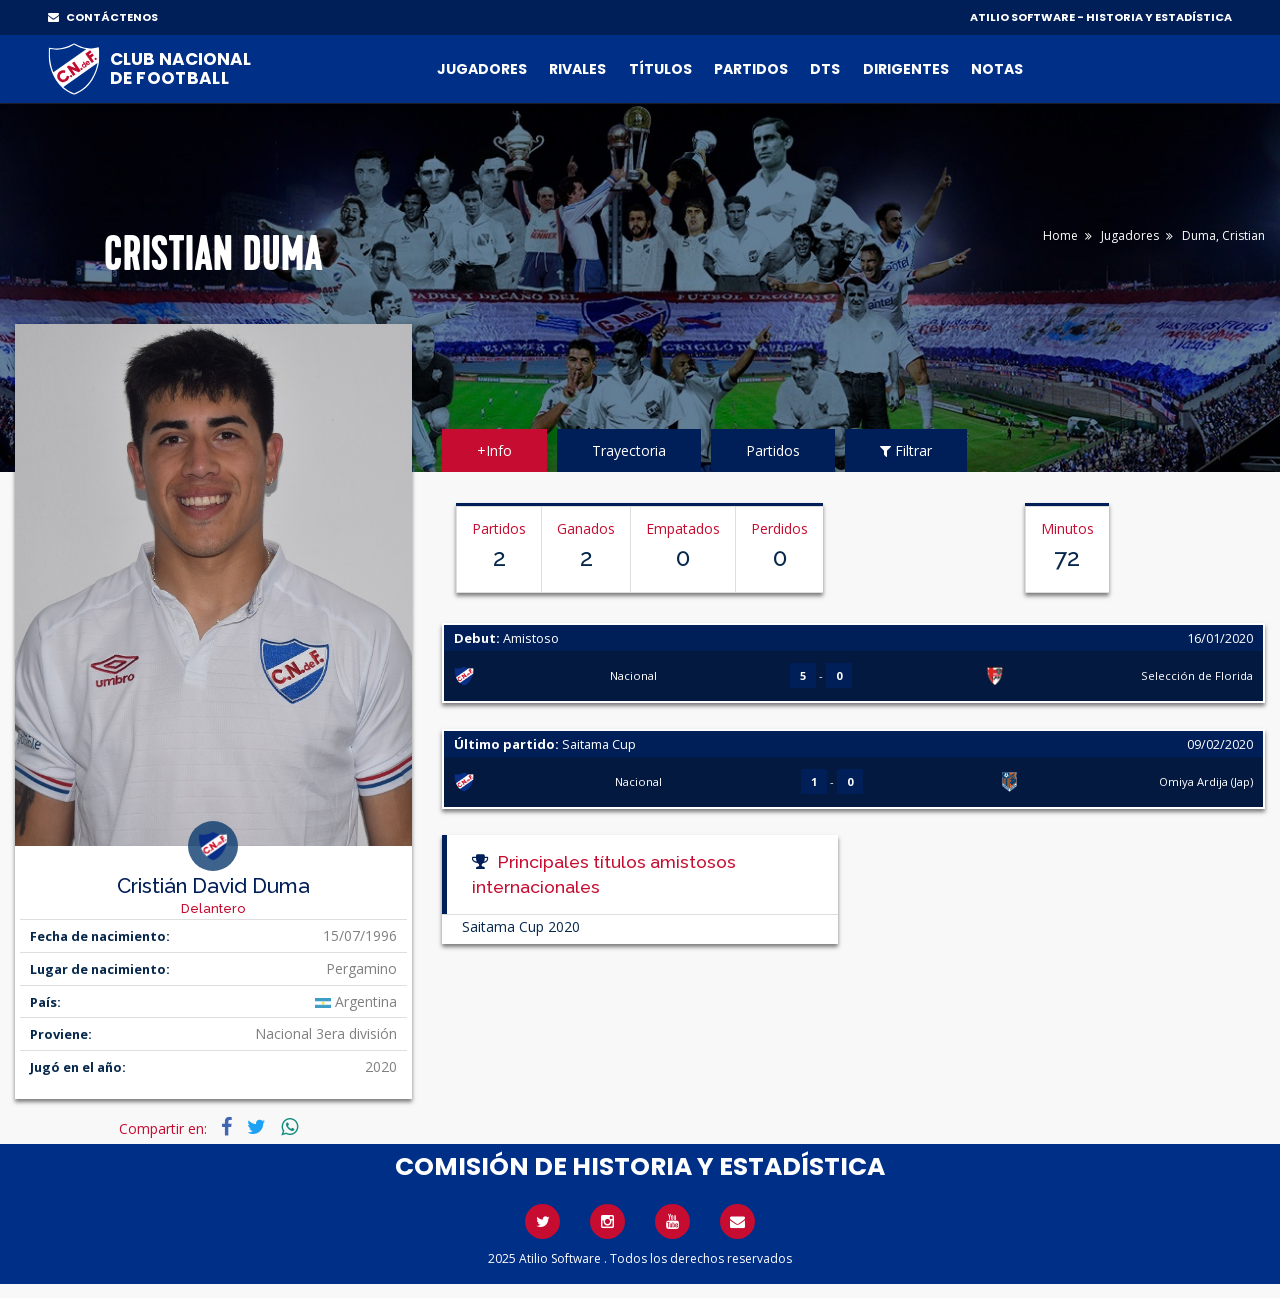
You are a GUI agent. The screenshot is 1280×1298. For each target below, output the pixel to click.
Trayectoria (629, 450)
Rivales (577, 69)
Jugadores (482, 69)
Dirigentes (906, 69)
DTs (825, 69)
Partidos (751, 69)
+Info (494, 450)
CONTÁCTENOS (103, 17)
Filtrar (906, 450)
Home (1060, 235)
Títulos (660, 69)
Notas (997, 69)
